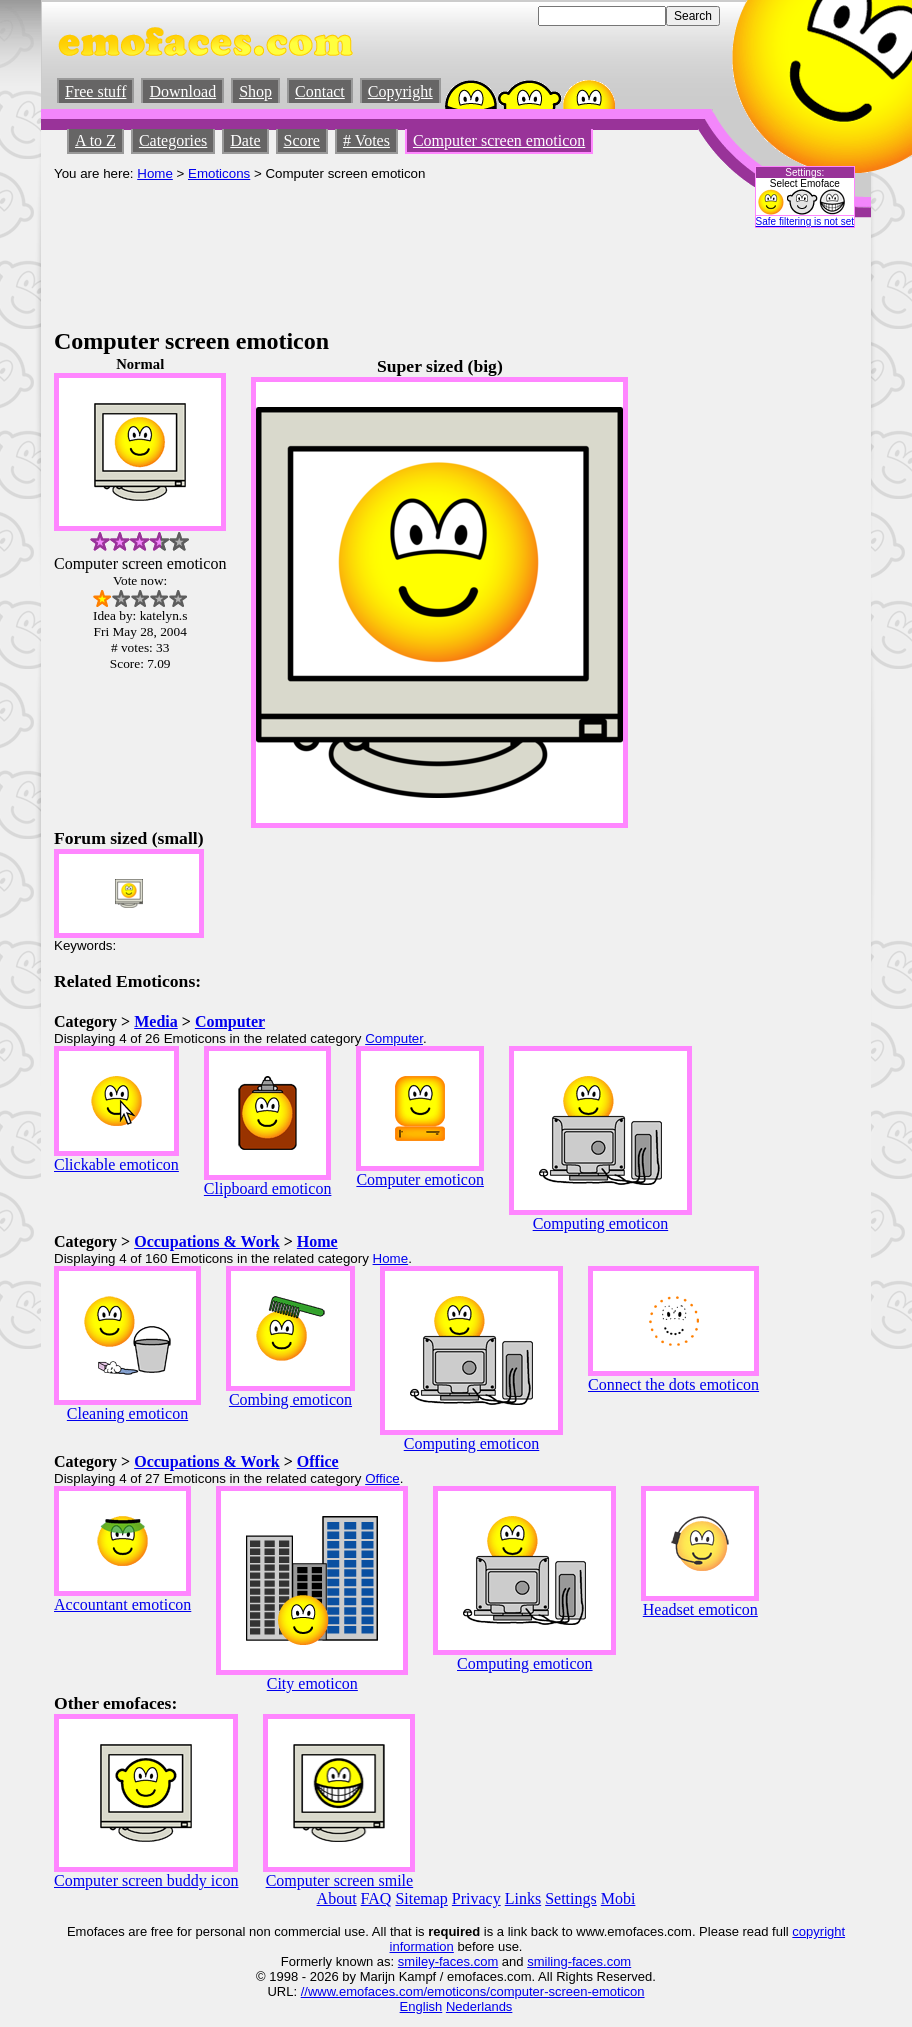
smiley (416, 1961)
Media (156, 1021)
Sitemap (421, 1898)
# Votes (366, 140)
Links (523, 1898)
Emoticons (219, 173)
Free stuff (95, 91)
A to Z (95, 140)
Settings (571, 1898)
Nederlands (479, 2006)
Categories (173, 140)
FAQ (376, 1898)
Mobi (618, 1898)
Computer (230, 1021)
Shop (255, 91)
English (421, 2006)
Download (182, 91)
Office (318, 1461)
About (337, 1898)
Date (245, 140)
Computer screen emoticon (499, 140)
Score (302, 140)
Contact (320, 91)
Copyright (400, 91)
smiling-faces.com (579, 1961)
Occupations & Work (207, 1241)
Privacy (476, 1898)
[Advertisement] (418, 273)
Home (155, 173)
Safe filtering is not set (805, 221)
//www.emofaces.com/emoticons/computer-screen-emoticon (473, 1991)
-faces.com (467, 1961)
